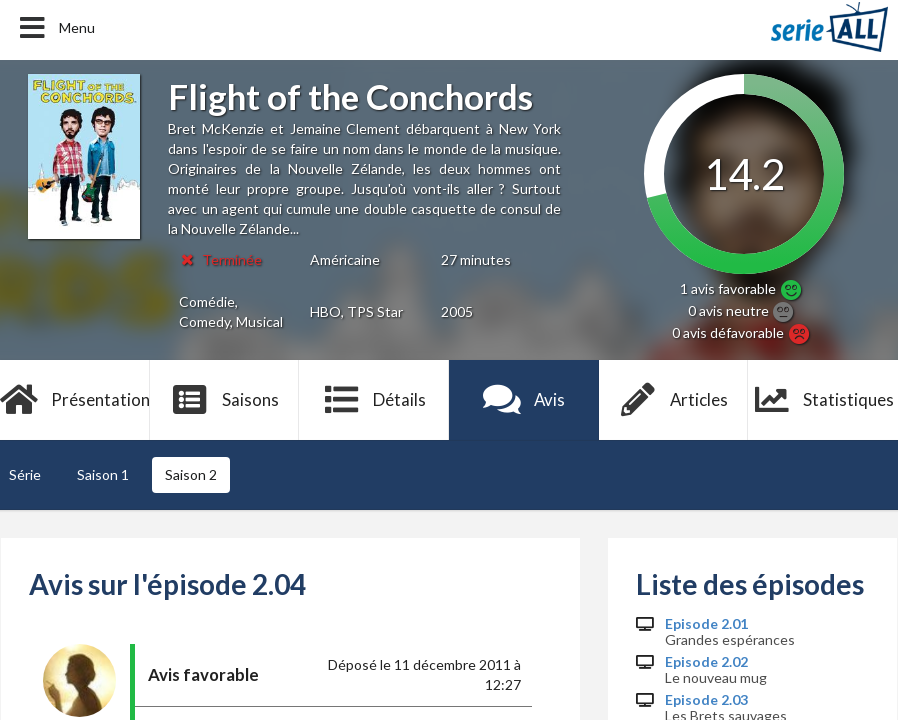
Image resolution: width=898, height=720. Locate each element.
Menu (55, 28)
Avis (524, 400)
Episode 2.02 (706, 662)
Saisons (224, 400)
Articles (674, 400)
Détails (374, 400)
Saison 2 (191, 474)
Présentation (75, 400)
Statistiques (823, 400)
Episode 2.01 (706, 624)
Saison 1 (103, 474)
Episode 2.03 (706, 700)
